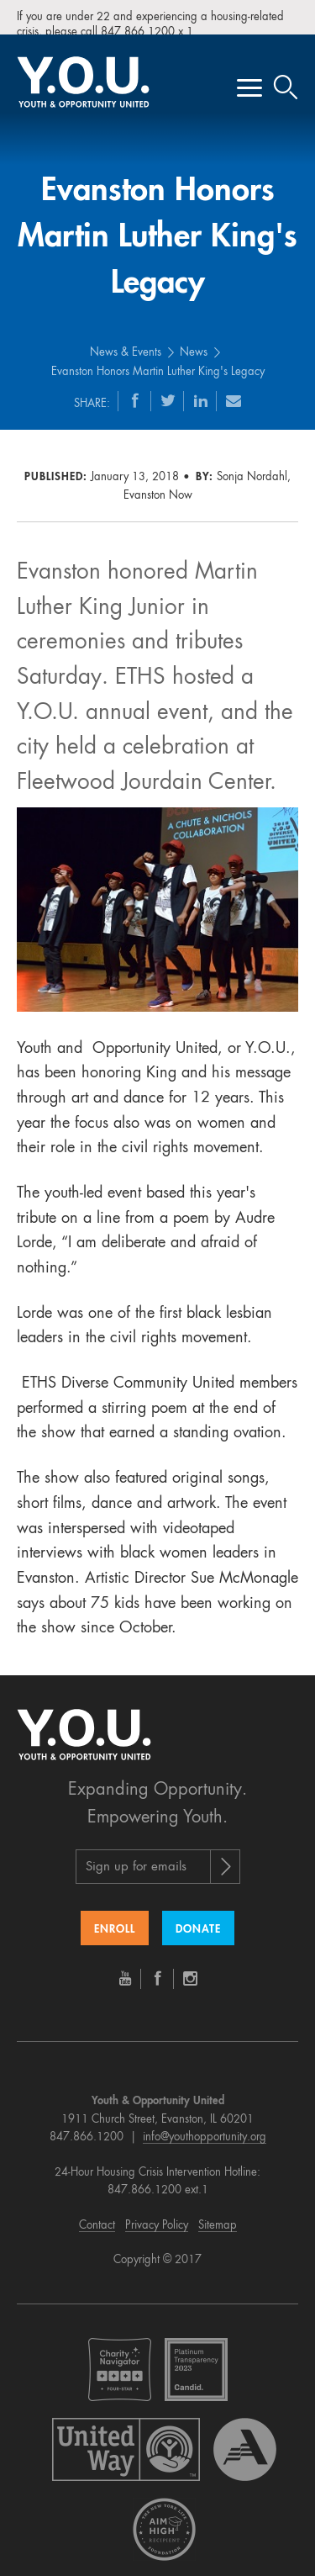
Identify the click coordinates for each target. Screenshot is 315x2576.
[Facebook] (135, 387)
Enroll (114, 1917)
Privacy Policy (156, 2213)
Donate (198, 1917)
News (193, 341)
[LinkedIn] (200, 387)
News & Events (125, 341)
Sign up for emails (136, 1855)
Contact (97, 2213)
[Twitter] (168, 387)
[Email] (233, 387)
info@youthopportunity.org (204, 2125)
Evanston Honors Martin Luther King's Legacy (158, 359)
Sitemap (217, 2213)
